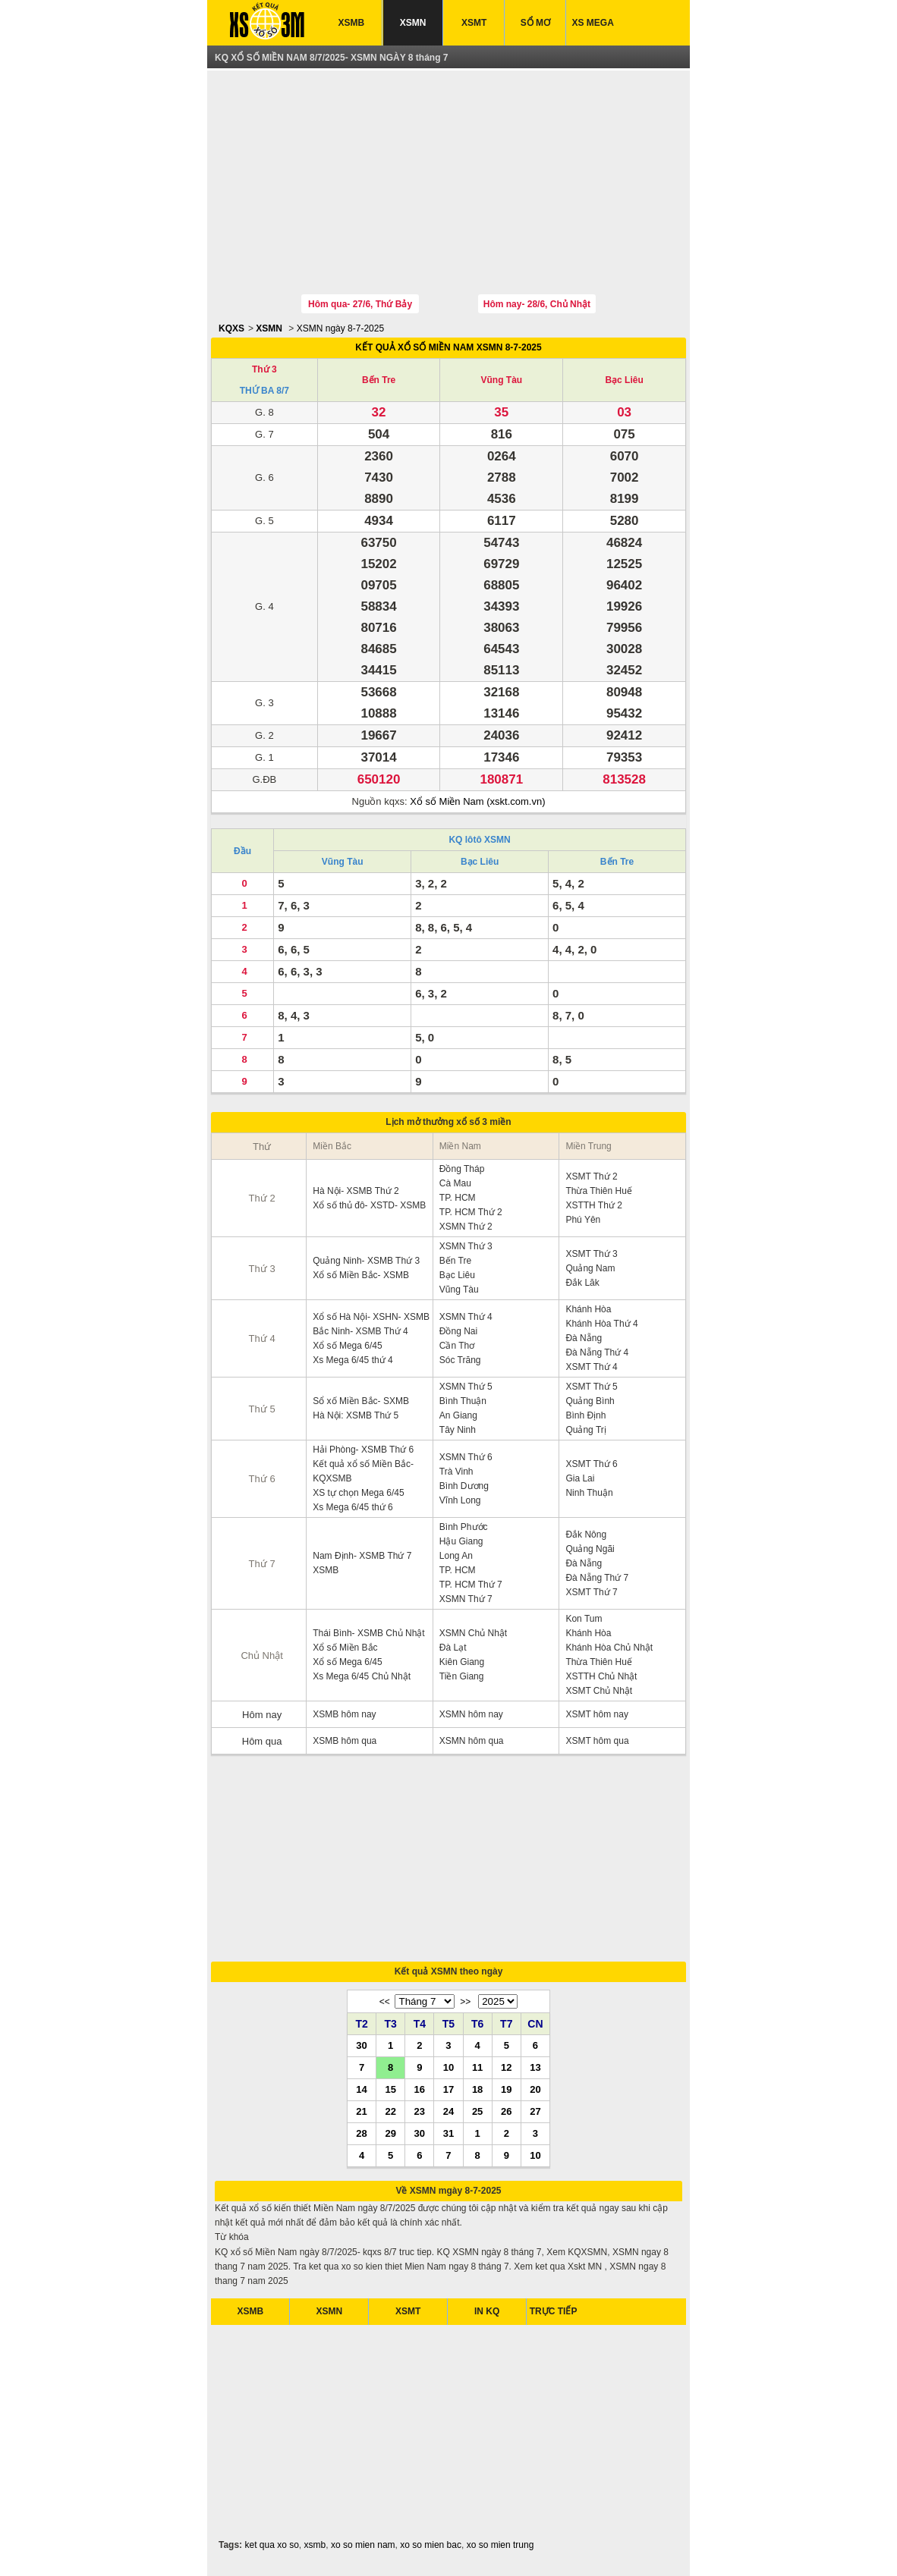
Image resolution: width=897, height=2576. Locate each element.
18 (477, 2089)
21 (361, 2111)
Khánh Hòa (588, 1309)
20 (535, 2089)
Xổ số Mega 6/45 (347, 1345)
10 (448, 2067)
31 (448, 2133)
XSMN (413, 22)
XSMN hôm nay (471, 1714)
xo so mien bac (430, 2545)
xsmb (315, 2545)
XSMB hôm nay (344, 1714)
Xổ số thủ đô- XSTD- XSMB (369, 1205)
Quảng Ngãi (589, 1549)
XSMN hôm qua (471, 1741)
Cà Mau (455, 1183)
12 (506, 2067)
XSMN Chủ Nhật (473, 1633)
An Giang (458, 1415)
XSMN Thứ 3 (466, 1246)
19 (506, 2089)
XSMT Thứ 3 (591, 1254)
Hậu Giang (461, 1541)
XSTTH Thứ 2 (593, 1205)
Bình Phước (463, 1527)
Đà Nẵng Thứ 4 (596, 1352)
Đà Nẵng (583, 1338)
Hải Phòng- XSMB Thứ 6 (363, 1449)
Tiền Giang (461, 1676)
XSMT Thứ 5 (591, 1386)
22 (390, 2111)
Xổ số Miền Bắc (345, 1647)
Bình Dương (464, 1486)
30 (361, 2045)
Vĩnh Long (460, 1500)
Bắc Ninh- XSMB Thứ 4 (360, 1331)
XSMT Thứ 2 (591, 1176)
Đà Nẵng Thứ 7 (596, 1577)
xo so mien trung (500, 2545)
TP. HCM (457, 1197)
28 (361, 2133)
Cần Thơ (456, 1345)
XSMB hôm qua (344, 1741)
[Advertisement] (448, 184)
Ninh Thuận (588, 1492)
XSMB (351, 22)
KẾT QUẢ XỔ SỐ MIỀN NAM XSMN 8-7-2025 (448, 347)
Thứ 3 (264, 369)
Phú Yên (582, 1219)
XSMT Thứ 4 (591, 1367)
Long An (456, 1555)
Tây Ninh (457, 1430)
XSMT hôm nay (596, 1714)
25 (477, 2111)
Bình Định (585, 1415)
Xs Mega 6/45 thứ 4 (352, 1360)
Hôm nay (262, 1714)
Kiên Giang (461, 1662)
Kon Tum (583, 1618)
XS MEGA (593, 22)
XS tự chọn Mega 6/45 (358, 1492)
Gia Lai (579, 1478)
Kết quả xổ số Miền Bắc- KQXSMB (363, 1471)
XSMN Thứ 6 (466, 1457)
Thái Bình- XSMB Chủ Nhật (368, 1633)
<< (384, 2001)
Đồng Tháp (461, 1169)
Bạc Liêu (624, 380)
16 (419, 2089)
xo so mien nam (363, 2545)
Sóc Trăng (460, 1360)
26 (506, 2111)
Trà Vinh (456, 1471)
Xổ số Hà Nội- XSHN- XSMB (371, 1317)
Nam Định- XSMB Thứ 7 (362, 1555)
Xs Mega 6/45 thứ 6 (352, 1507)
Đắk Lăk (582, 1282)
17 (448, 2089)
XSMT (473, 22)
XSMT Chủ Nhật (598, 1690)
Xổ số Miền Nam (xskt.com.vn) (477, 801)
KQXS (231, 328)
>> (465, 2001)
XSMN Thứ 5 (466, 1386)
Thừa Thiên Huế (598, 1191)
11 (477, 2067)
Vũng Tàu (501, 380)
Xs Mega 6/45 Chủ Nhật (362, 1676)
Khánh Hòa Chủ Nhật (609, 1647)
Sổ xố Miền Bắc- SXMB (361, 1401)
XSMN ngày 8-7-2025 (340, 328)
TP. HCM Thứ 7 (470, 1584)
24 (448, 2111)
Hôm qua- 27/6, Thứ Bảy (360, 304)
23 (419, 2111)
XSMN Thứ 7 (466, 1599)
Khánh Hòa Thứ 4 (601, 1323)
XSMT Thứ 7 (591, 1592)
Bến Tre (378, 380)
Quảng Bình (589, 1401)
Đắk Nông (585, 1534)
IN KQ (486, 2311)
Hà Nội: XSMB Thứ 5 (355, 1415)
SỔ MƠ (535, 22)
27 (535, 2111)
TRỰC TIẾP (554, 2311)
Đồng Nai (458, 1331)
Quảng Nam (590, 1268)
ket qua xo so (271, 2545)
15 (390, 2089)
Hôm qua (262, 1741)
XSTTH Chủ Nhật (601, 1676)
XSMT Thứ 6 (591, 1464)
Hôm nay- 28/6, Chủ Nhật (536, 304)
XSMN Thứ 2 (466, 1226)
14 (361, 2089)
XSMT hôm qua (596, 1741)
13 (535, 2067)
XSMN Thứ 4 (466, 1317)
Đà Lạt (453, 1647)
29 (390, 2133)
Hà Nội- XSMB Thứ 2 (355, 1191)
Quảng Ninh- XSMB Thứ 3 (366, 1260)
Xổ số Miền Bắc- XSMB (361, 1275)
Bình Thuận (462, 1401)
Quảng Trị (585, 1430)
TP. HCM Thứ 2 (470, 1212)
